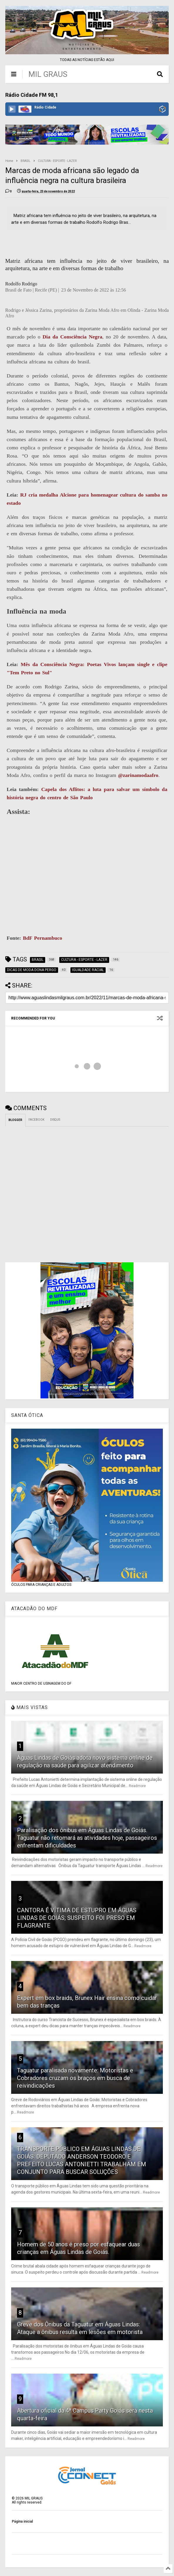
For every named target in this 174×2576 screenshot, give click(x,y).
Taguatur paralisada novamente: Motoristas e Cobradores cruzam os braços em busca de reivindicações (75, 2078)
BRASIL (26, 160)
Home (9, 160)
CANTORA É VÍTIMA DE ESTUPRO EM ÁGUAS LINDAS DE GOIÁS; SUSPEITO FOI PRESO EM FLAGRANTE (76, 1918)
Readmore (137, 1786)
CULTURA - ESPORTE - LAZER (57, 160)
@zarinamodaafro (138, 775)
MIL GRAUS (47, 74)
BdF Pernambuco (42, 938)
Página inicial (22, 2521)
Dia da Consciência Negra (72, 337)
